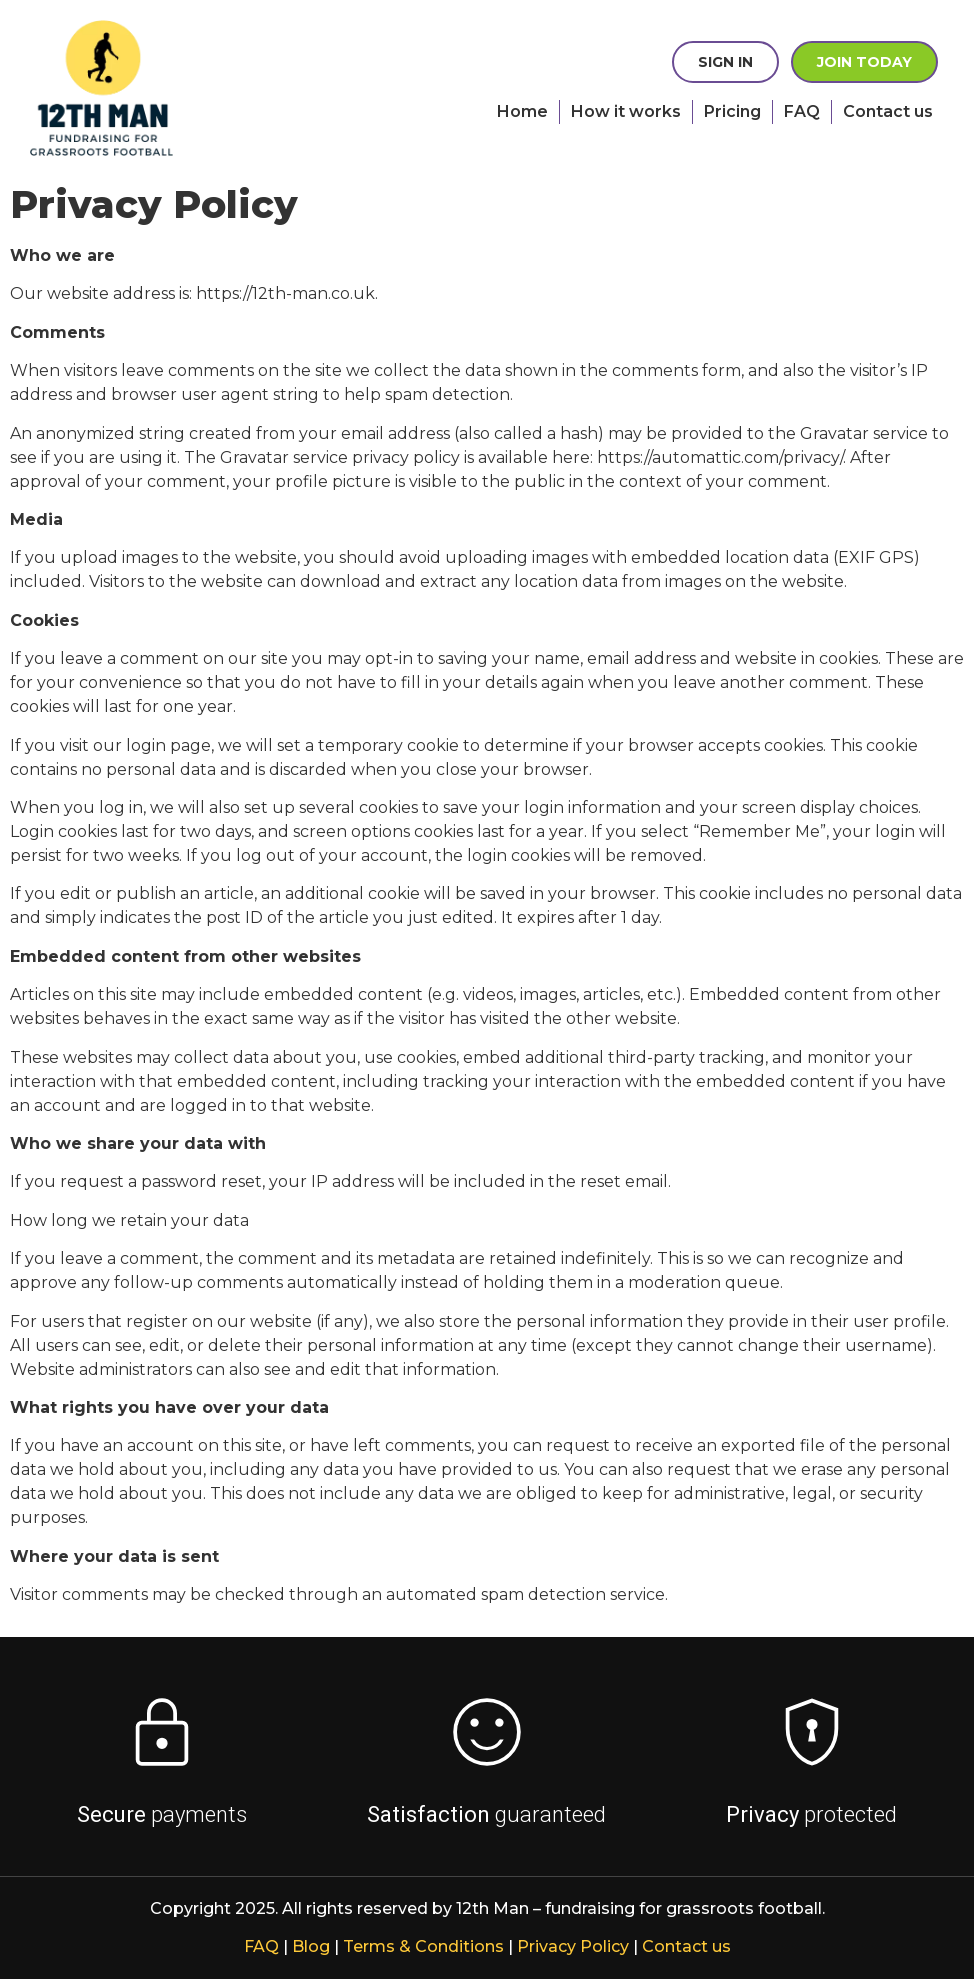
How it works (626, 111)
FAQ (802, 111)
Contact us (888, 111)
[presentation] (160, 88)
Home (522, 111)
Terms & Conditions (423, 1946)
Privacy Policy (573, 1946)
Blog (311, 1946)
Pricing (732, 111)
